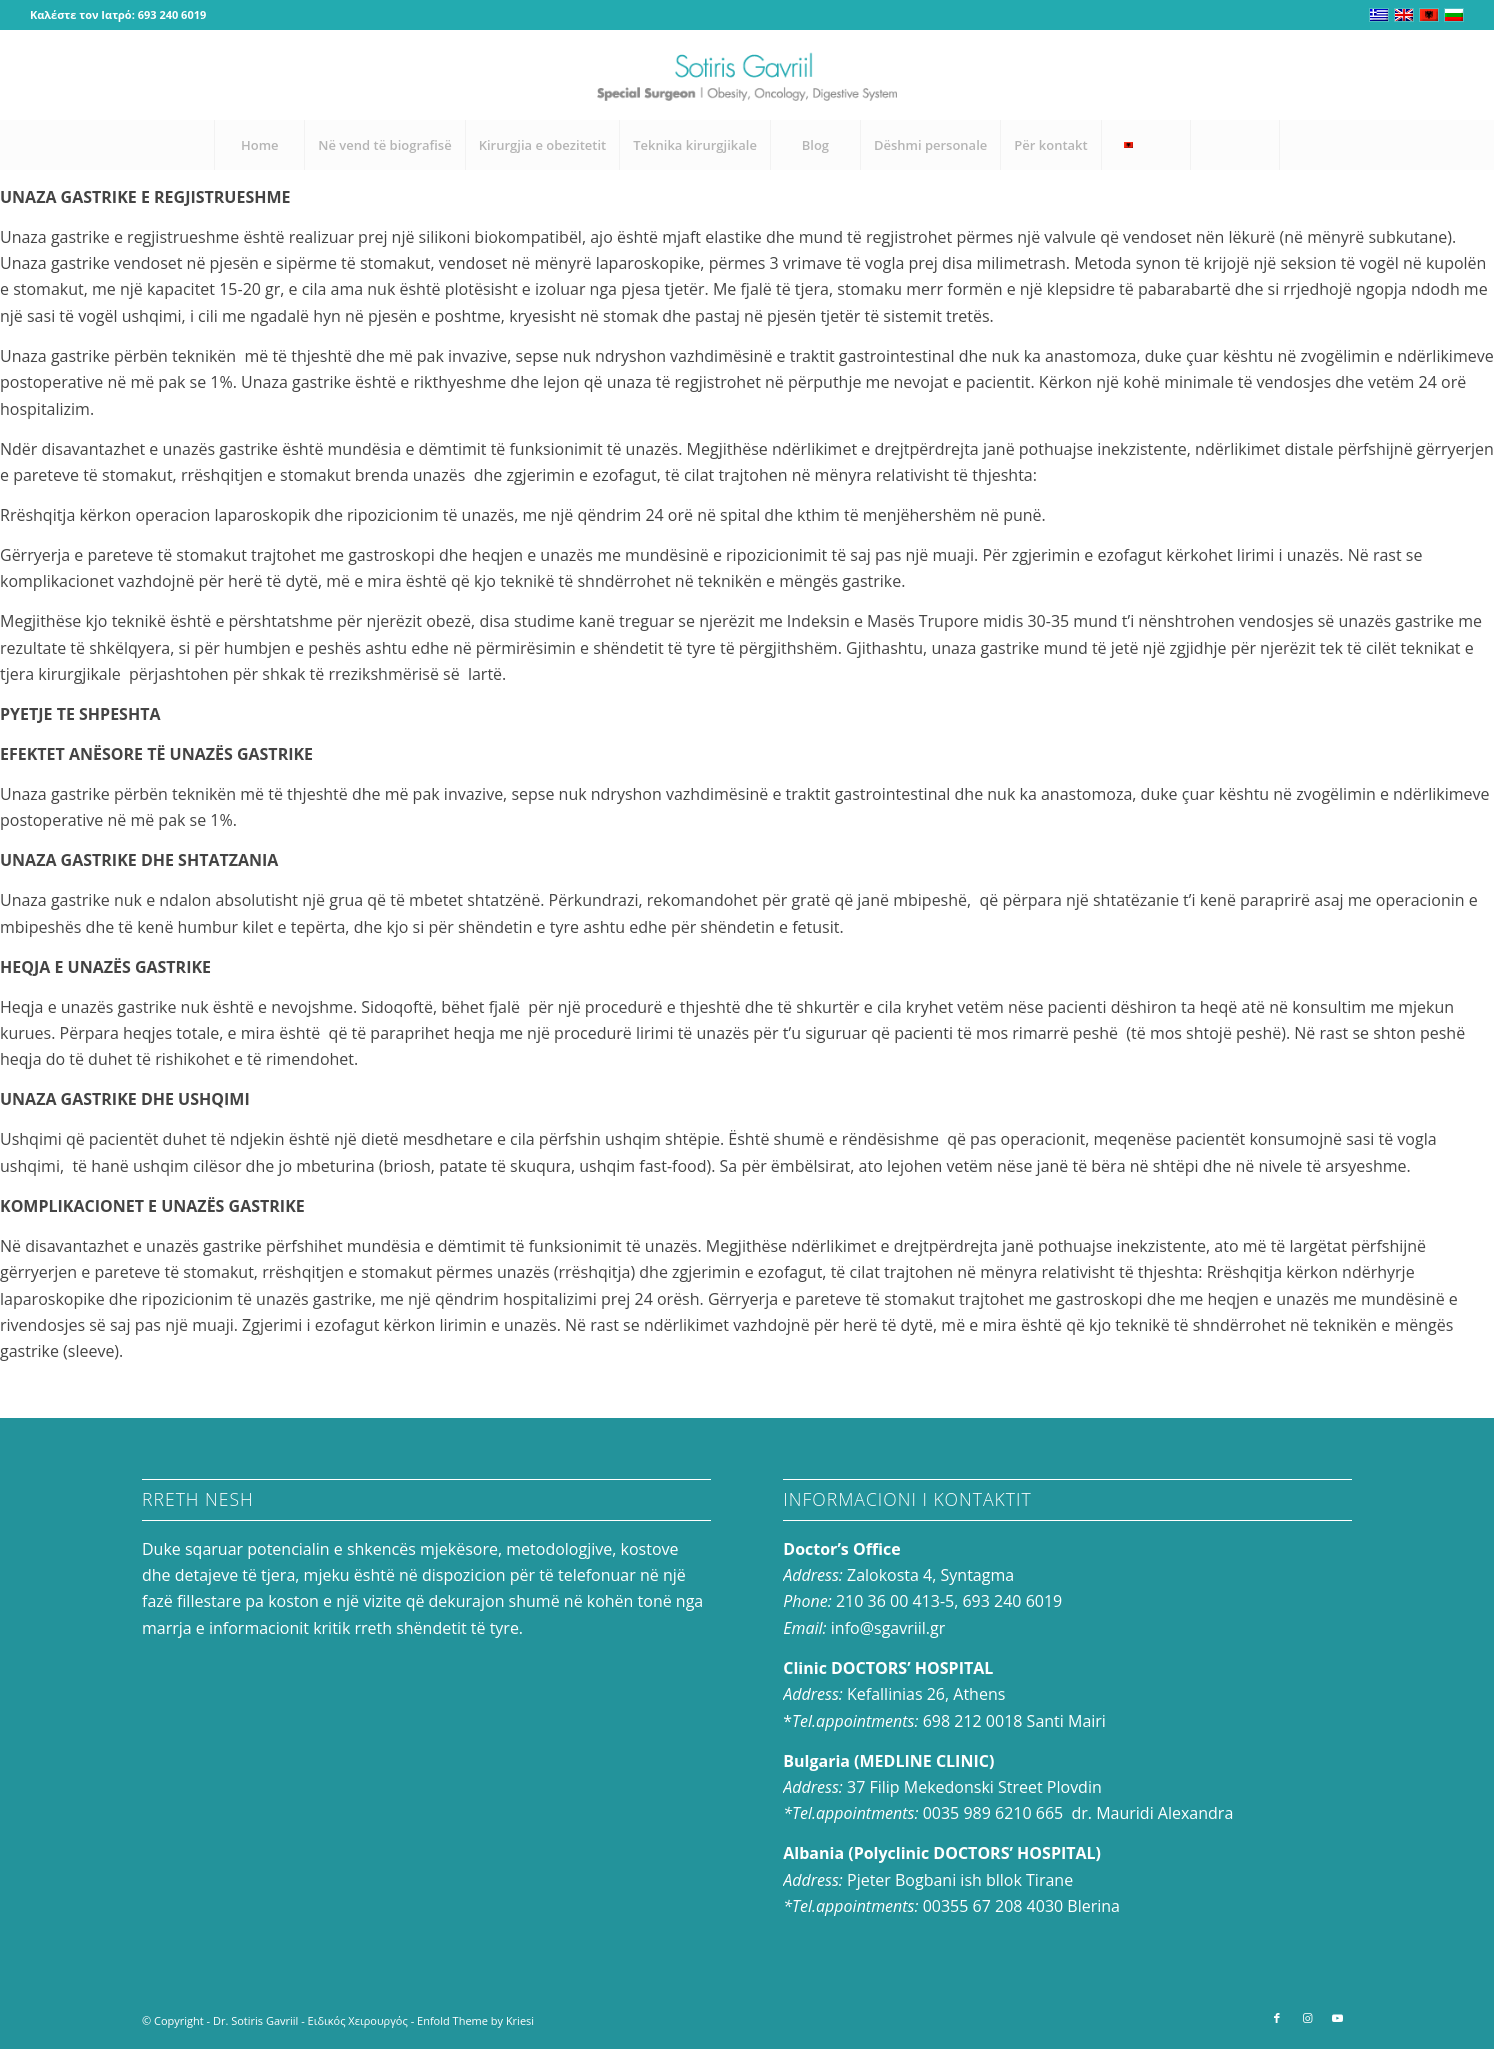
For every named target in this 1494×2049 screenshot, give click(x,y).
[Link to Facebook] (1389, 75)
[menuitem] (259, 145)
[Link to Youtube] (1449, 75)
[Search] (1235, 145)
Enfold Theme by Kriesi (475, 2020)
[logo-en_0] (747, 75)
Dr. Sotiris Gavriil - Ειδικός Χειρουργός (310, 2020)
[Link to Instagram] (1419, 75)
